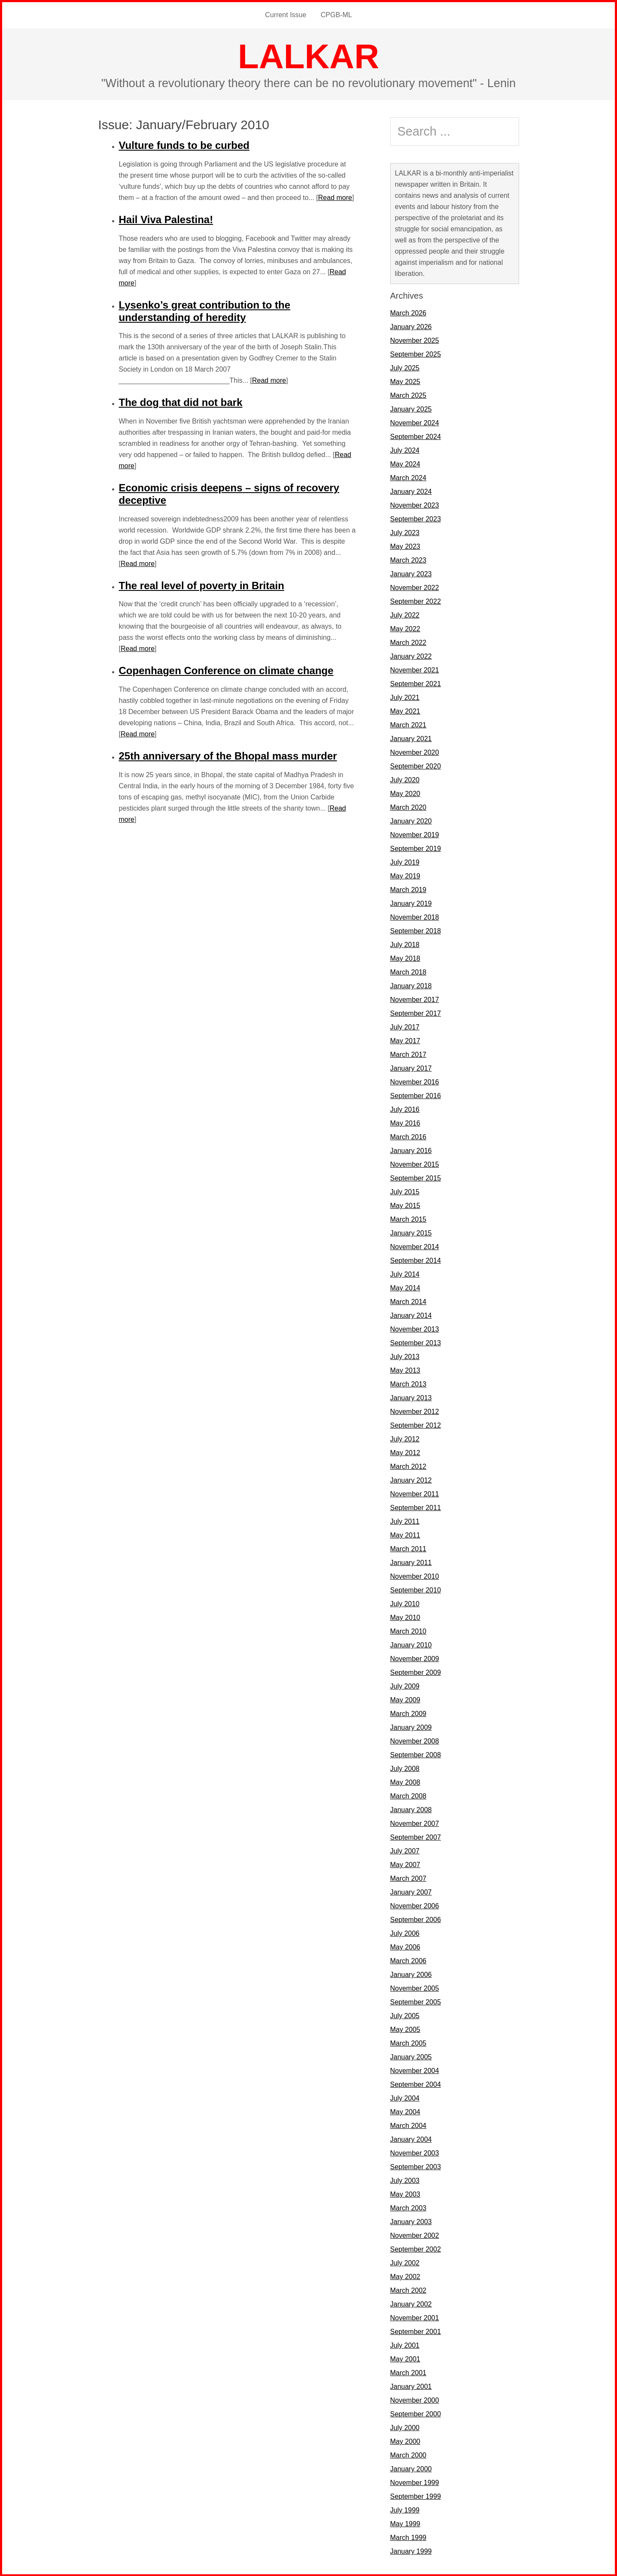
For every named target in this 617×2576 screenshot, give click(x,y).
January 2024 (411, 491)
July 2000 (405, 2427)
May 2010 (405, 1617)
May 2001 (405, 2358)
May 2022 (405, 628)
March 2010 (408, 1631)
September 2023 (415, 518)
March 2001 (408, 2372)
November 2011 (414, 1493)
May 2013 (405, 1370)
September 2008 (415, 1754)
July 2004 (405, 2097)
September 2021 (415, 683)
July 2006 (405, 1933)
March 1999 (408, 2537)
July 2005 (405, 2015)
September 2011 (415, 1507)
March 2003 (408, 2207)
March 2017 (408, 1054)
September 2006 (415, 1919)
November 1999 (414, 2482)
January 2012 (411, 1479)
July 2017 (405, 1026)
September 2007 (415, 1836)
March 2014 (408, 1301)
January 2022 (411, 656)
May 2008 (405, 1782)
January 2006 (411, 1974)
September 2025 (415, 353)
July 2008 (405, 1768)
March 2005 (408, 2042)
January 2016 (411, 1150)
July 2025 (405, 367)
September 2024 (415, 436)
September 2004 (415, 2084)
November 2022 (414, 587)
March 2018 (408, 971)
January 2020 (411, 820)
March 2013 (408, 1383)
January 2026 (411, 326)
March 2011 (408, 1548)
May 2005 (405, 2029)
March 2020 (408, 807)
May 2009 (405, 1699)
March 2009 (408, 1713)
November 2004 (414, 2070)
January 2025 (411, 408)
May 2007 (405, 1864)
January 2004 (411, 2139)
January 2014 (411, 1315)
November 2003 (414, 2152)
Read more (335, 197)
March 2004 (408, 2125)
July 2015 (405, 1191)
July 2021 (405, 697)
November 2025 (414, 340)
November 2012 (414, 1411)
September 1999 (415, 2496)
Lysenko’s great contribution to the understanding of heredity (205, 311)
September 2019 (415, 848)
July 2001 (405, 2345)
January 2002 (411, 2303)
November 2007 (414, 1823)
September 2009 (415, 1672)
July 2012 (405, 1438)
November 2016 (414, 1081)
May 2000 (405, 2441)
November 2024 (414, 422)
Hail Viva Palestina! (166, 219)
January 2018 (411, 985)
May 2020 (405, 793)
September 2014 (415, 1260)
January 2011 (411, 1562)
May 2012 (405, 1452)
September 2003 (415, 2166)
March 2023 (408, 559)
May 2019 (405, 875)
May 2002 (405, 2276)
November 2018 (414, 916)
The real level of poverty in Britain (201, 585)
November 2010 (414, 1576)
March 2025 (408, 395)
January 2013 (411, 1397)
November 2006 (414, 1905)
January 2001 (411, 2386)
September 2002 (415, 2248)
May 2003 (405, 2194)
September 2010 (415, 1589)
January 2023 (411, 573)
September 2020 (415, 765)
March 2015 (408, 1219)
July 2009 (405, 1685)
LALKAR (308, 56)
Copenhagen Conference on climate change (226, 670)
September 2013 (415, 1342)
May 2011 (405, 1534)
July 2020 (405, 779)
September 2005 (415, 2001)
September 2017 (415, 1013)
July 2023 (405, 532)
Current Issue (286, 14)
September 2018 (415, 930)
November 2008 (414, 1740)
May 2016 (405, 1122)
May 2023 (405, 546)
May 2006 (405, 1946)
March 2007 (408, 1878)
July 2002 (405, 2262)
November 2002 (414, 2235)
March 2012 (408, 1466)
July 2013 (405, 1356)
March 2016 (408, 1136)
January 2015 (411, 1232)
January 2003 (411, 2221)
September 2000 (415, 2413)
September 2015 (415, 1177)
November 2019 (414, 834)
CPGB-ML (336, 14)
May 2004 (405, 2111)
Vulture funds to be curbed (184, 145)
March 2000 (408, 2454)
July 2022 (405, 614)
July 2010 (405, 1603)
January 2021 (411, 738)
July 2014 (405, 1273)
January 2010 (411, 1644)
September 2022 (415, 601)
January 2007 (411, 1891)
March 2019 (408, 889)
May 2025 (405, 381)
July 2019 (405, 862)
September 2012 (415, 1425)
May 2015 (405, 1205)
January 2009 (411, 1727)
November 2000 (414, 2399)
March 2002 (408, 2290)
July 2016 (405, 1109)
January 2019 (411, 903)
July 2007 (405, 1850)
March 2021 (408, 724)
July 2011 (405, 1521)
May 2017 (405, 1040)
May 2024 (405, 463)
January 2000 (411, 2468)
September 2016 (415, 1095)
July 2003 (405, 2180)
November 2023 (414, 505)
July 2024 (405, 450)
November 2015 (414, 1164)
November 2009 (414, 1658)
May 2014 (405, 1287)
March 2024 (408, 477)
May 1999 (405, 2523)
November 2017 (414, 999)
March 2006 (408, 1960)
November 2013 (414, 1328)
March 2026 (408, 312)
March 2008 (408, 1795)
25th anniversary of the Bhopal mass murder (228, 755)
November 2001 (414, 2317)
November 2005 (414, 1988)
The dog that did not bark (181, 402)
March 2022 (408, 642)
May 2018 (405, 958)
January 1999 (411, 2551)
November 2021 (414, 669)
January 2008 (411, 1809)
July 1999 (405, 2509)
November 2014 (414, 1246)
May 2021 (405, 710)
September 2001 (415, 2331)
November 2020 (414, 752)
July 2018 (405, 944)
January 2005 (411, 2056)
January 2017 (411, 1068)
